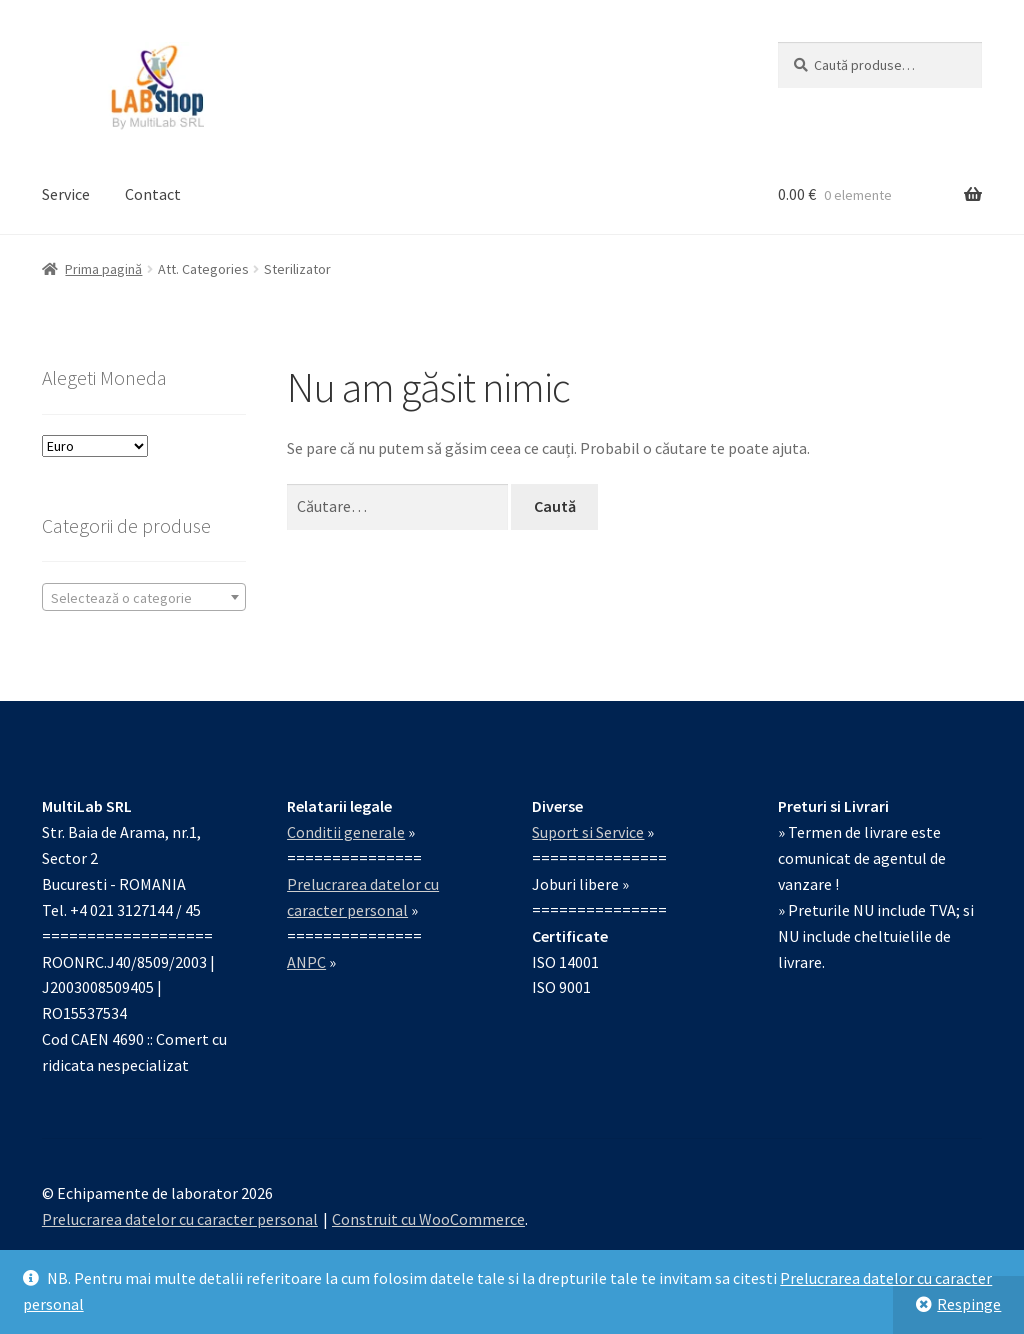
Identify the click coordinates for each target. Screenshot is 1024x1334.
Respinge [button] (969, 1304)
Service (66, 194)
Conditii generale (346, 832)
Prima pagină (103, 269)
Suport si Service (588, 832)
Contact (153, 194)
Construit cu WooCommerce (428, 1219)
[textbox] (144, 598)
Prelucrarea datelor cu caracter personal (180, 1219)
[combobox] (144, 597)
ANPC (306, 962)
